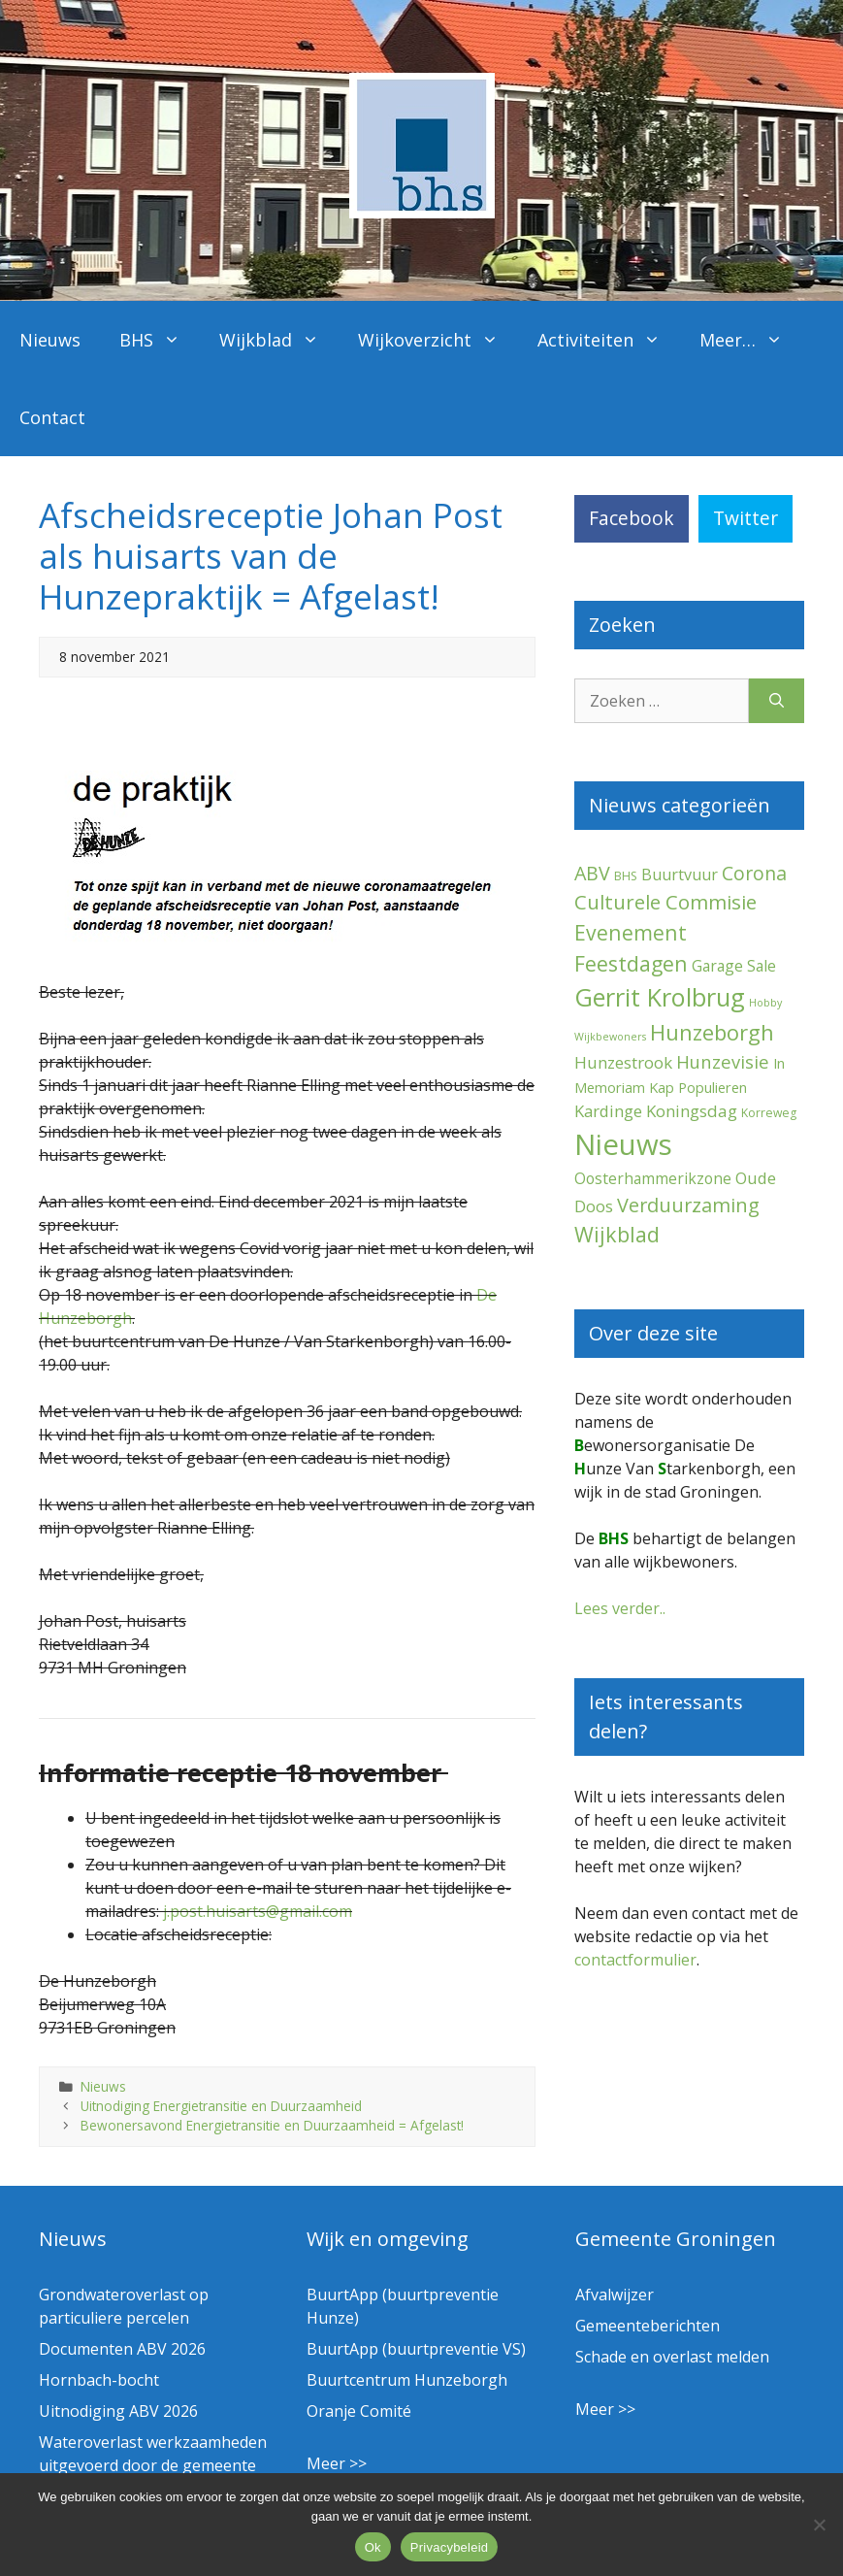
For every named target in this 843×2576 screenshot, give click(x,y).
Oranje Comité (359, 2411)
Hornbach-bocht (99, 2380)
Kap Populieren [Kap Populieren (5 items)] (698, 1087)
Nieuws (50, 339)
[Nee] (818, 2524)
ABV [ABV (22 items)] (592, 873)
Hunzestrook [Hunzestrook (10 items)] (623, 1062)
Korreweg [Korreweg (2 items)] (768, 1113)
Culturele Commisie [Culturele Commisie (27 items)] (665, 901)
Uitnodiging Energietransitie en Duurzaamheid (221, 2106)
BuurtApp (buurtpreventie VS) (416, 2349)
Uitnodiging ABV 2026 (118, 2411)
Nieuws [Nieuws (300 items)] (623, 1144)
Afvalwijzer (614, 2294)
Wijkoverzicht (438, 340)
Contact (52, 417)
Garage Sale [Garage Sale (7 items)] (734, 965)
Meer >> (337, 2463)
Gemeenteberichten (647, 2325)
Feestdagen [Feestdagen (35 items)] (631, 963)
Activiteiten (608, 340)
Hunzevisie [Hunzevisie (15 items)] (722, 1061)
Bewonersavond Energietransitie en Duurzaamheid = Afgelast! (272, 2125)
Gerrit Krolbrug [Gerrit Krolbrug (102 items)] (659, 996)
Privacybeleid (449, 2547)
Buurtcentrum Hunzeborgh (407, 2380)
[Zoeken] (776, 700)
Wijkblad (279, 340)
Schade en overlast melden (672, 2356)
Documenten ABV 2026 (122, 2349)
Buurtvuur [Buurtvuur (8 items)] (679, 874)
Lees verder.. (619, 1608)
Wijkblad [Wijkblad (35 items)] (617, 1234)
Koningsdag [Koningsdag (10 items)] (691, 1111)
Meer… (750, 340)
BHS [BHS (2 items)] (625, 876)
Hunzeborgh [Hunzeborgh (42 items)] (712, 1031)
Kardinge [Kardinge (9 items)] (608, 1111)
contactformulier (635, 1959)
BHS (159, 340)
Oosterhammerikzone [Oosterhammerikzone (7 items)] (652, 1178)
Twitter (745, 518)
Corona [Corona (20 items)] (754, 873)
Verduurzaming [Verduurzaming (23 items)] (688, 1205)
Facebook (631, 518)
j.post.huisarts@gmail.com (257, 1911)
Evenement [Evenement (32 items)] (630, 932)
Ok (373, 2547)
